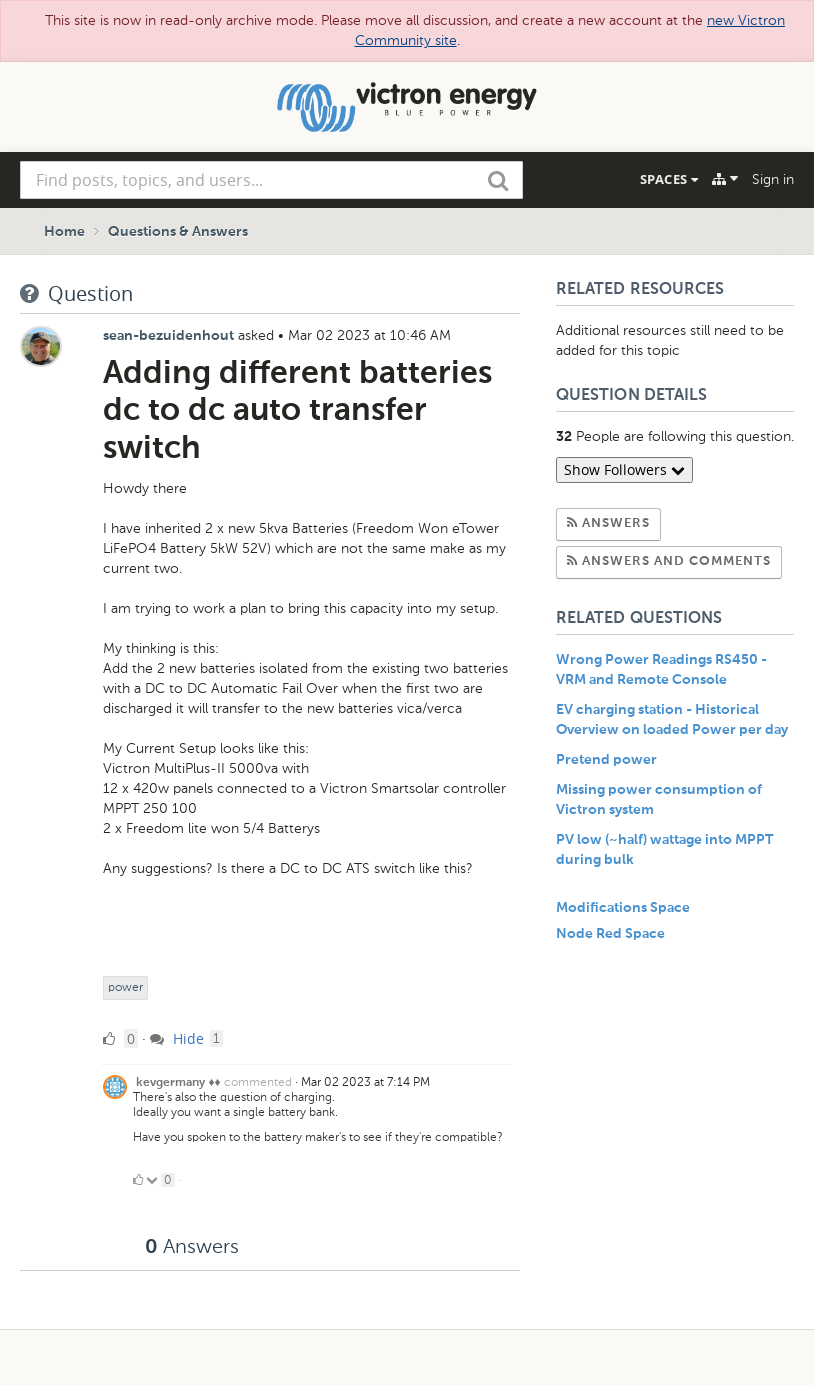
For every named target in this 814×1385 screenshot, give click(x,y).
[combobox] (271, 180)
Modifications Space (623, 908)
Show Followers (624, 469)
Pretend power (606, 760)
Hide (177, 1038)
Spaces (669, 179)
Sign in (773, 179)
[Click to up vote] (138, 1180)
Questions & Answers (178, 232)
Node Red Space (610, 934)
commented (258, 1082)
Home (64, 232)
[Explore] (725, 179)
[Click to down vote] (153, 1180)
